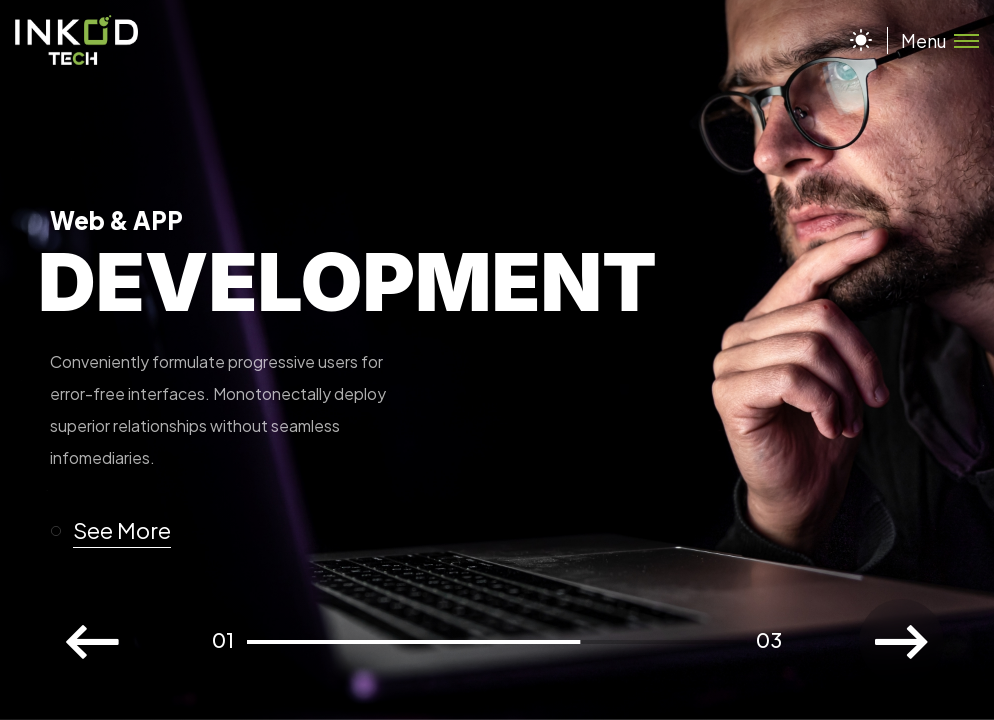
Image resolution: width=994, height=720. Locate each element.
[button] (119, 531)
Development (347, 281)
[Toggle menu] (933, 40)
